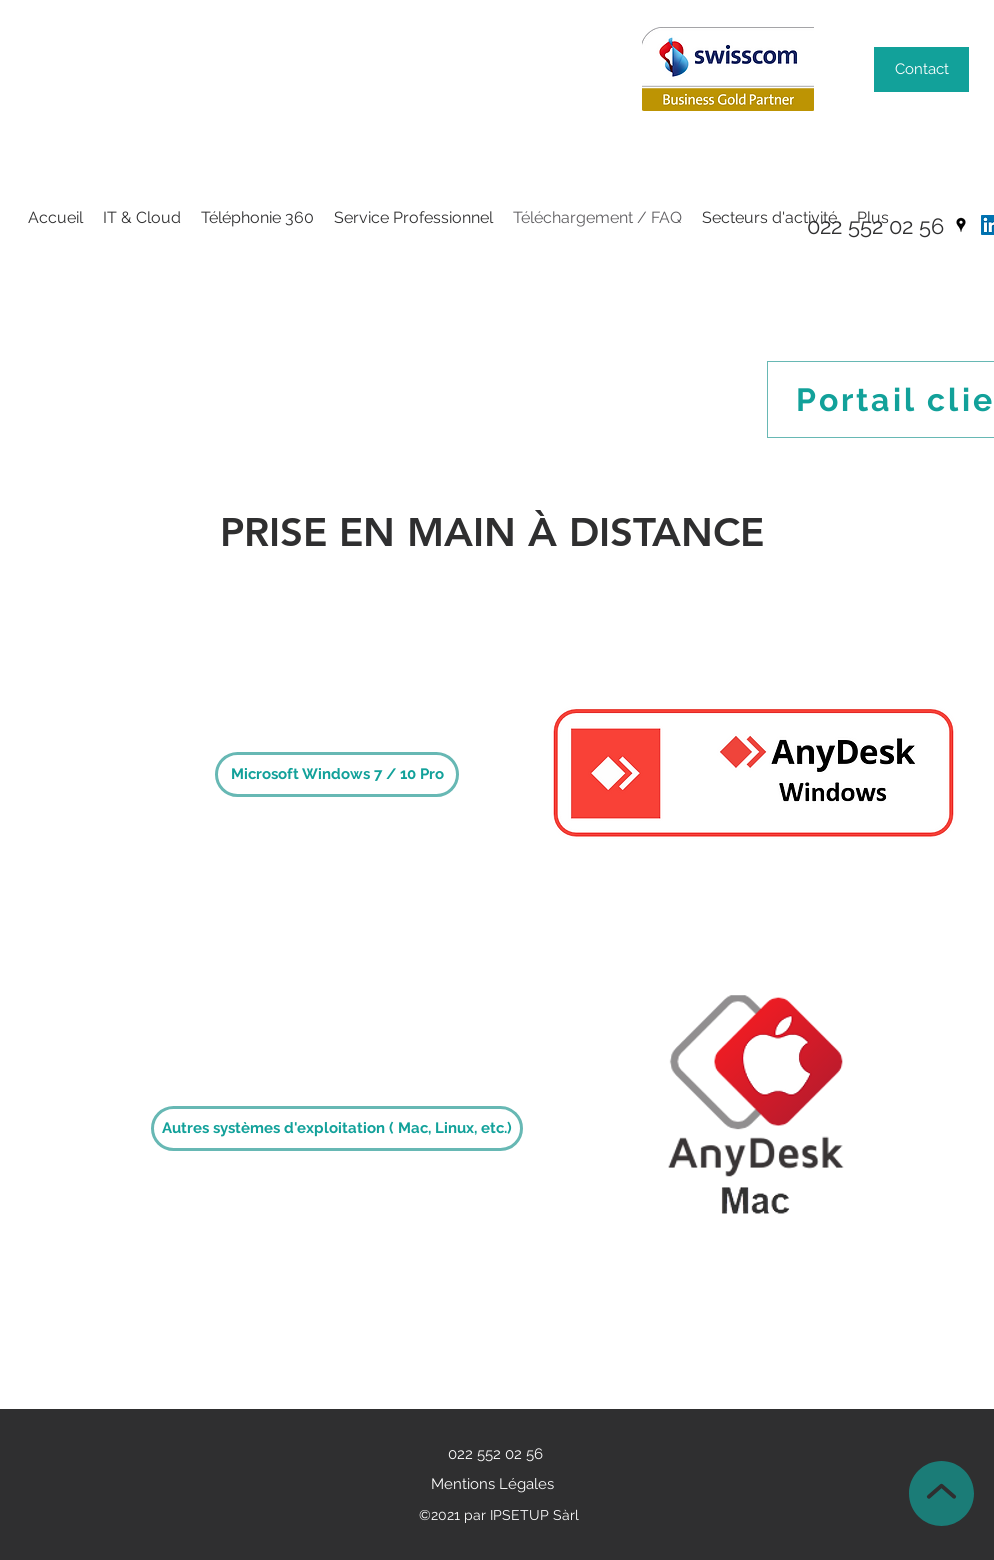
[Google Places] (961, 225)
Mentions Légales (492, 1484)
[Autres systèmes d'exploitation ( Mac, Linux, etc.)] (337, 1128)
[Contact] (921, 69)
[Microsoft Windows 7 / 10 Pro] (337, 774)
